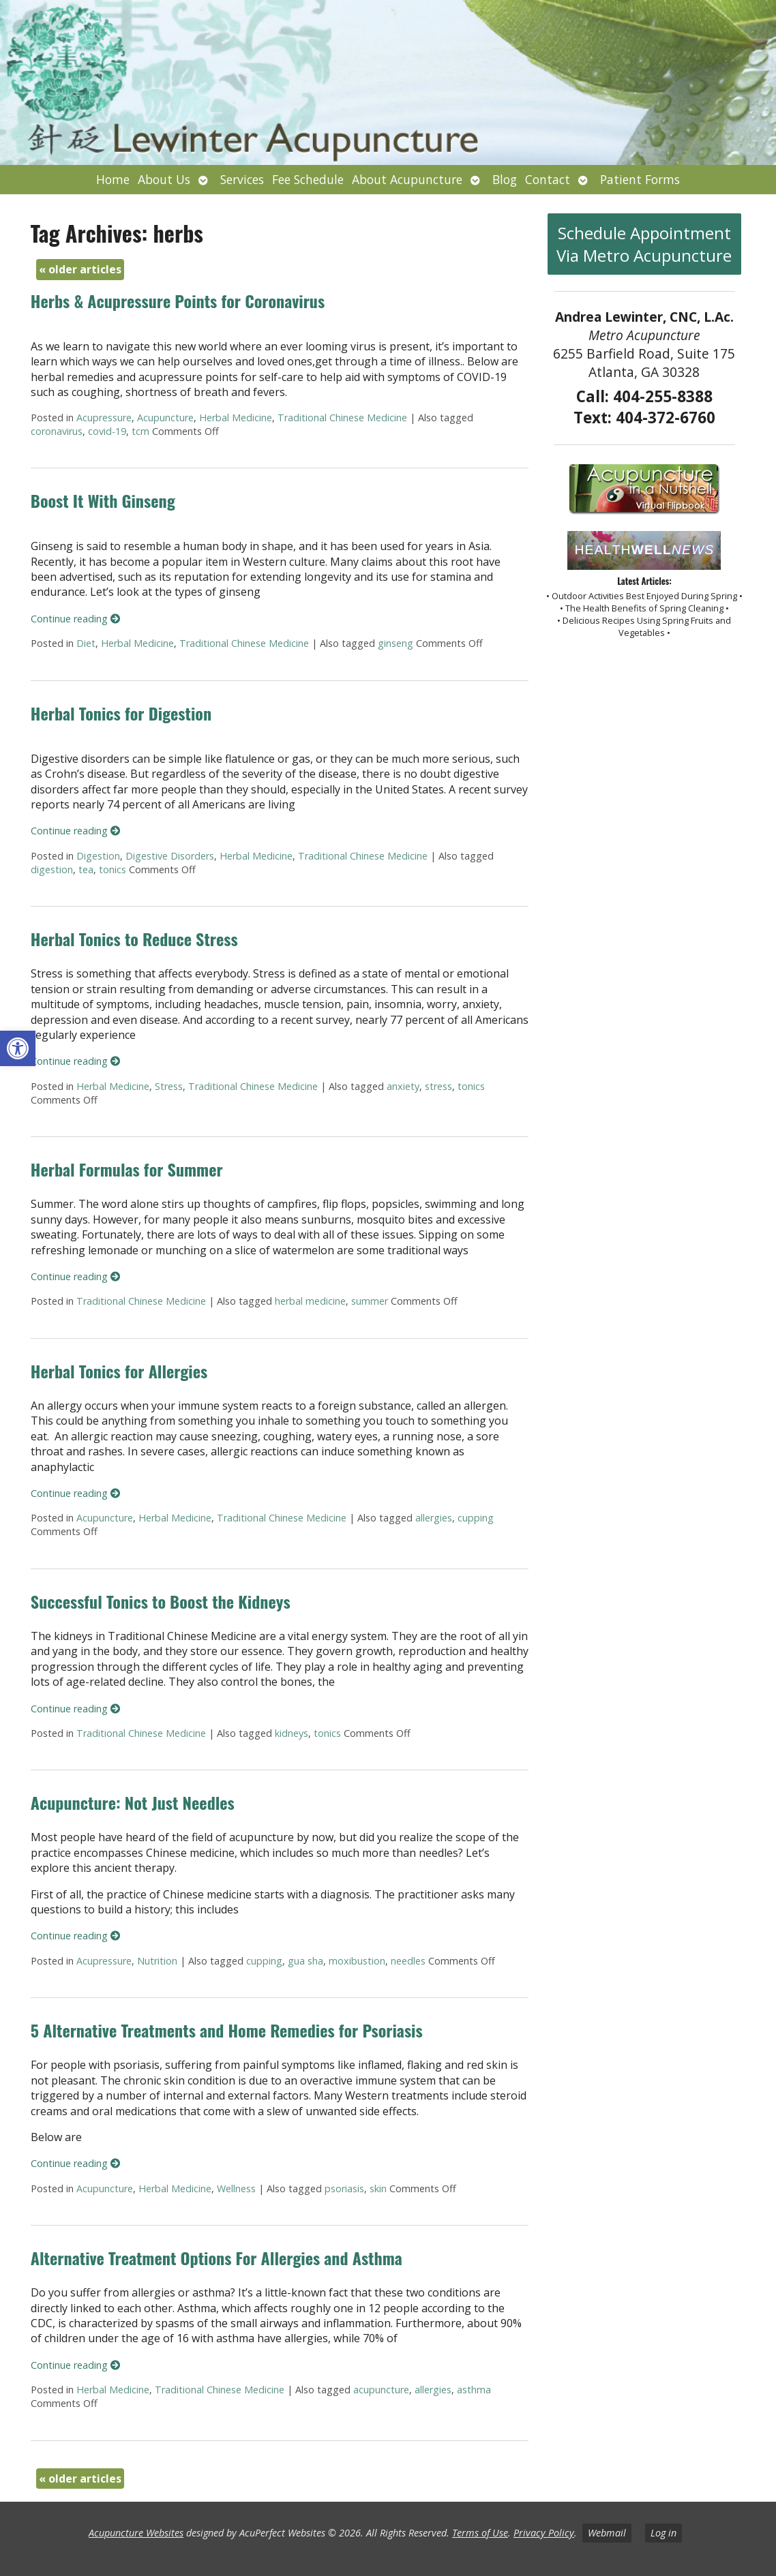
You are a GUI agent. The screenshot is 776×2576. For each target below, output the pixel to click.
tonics (112, 869)
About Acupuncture (407, 179)
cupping (476, 1517)
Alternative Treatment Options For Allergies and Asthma (216, 2257)
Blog (504, 179)
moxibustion (357, 1960)
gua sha (305, 1960)
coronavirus (57, 431)
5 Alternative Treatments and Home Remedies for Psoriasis (227, 2030)
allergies (433, 1517)
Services (242, 179)
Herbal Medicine (235, 417)
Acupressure (104, 417)
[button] (17, 1048)
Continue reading (75, 618)
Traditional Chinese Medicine (342, 417)
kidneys (291, 1733)
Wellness (236, 2188)
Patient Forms (640, 179)
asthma (474, 2389)
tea (85, 869)
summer (369, 1300)
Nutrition (157, 1960)
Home (113, 179)
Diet (85, 643)
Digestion (98, 855)
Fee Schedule (308, 179)
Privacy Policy (543, 2532)
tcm (140, 431)
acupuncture (381, 2389)
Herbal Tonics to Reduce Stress (134, 938)
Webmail (607, 2532)
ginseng (395, 643)
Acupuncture (165, 417)
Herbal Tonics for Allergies (119, 1371)
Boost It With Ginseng (103, 500)
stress (438, 1086)
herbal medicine (310, 1300)
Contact (547, 179)
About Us (164, 179)
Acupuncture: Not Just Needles (133, 1802)
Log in (663, 2532)
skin (378, 2188)
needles (408, 1960)
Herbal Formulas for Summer (127, 1169)
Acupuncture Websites (136, 2532)
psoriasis (344, 2188)
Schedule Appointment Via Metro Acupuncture (644, 244)
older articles (80, 269)
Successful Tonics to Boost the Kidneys (160, 1601)
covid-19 (107, 431)
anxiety (403, 1086)
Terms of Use (480, 2532)
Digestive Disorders (169, 855)
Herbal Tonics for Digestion (121, 713)
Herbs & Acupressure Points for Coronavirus (178, 300)
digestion (52, 869)
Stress (169, 1086)
